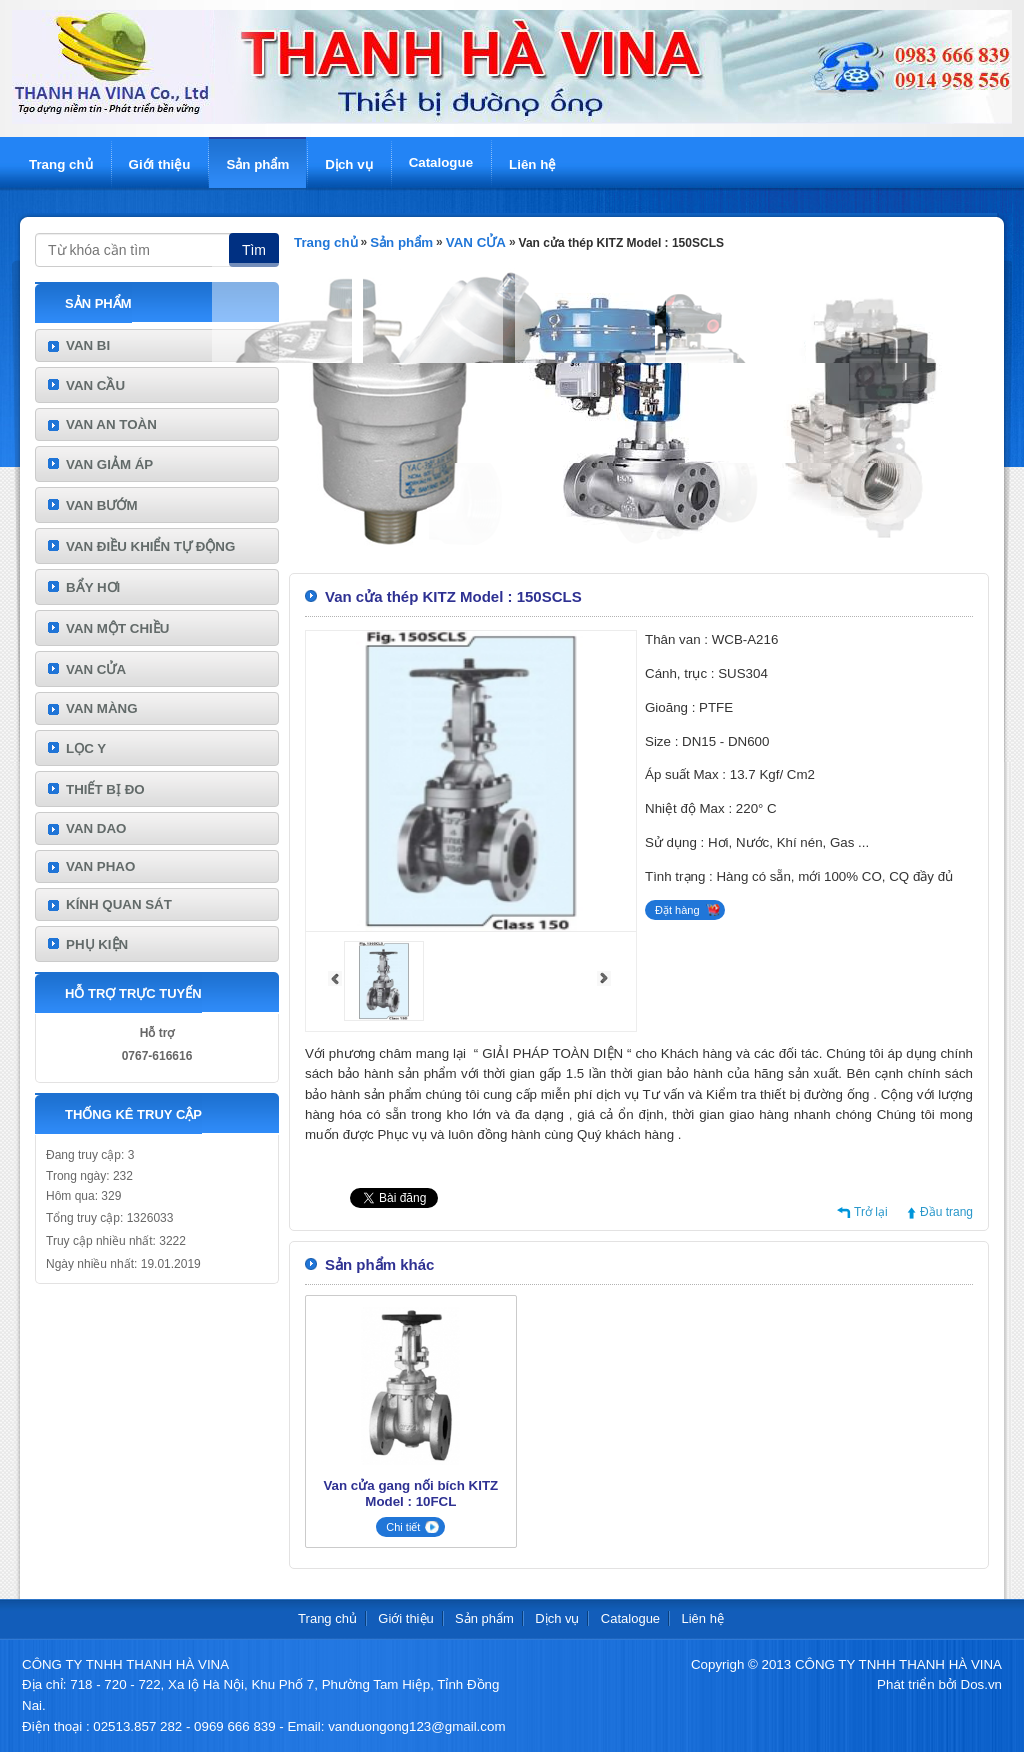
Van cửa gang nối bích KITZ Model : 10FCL (410, 1493)
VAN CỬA (96, 669)
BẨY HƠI (93, 587)
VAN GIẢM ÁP (109, 464)
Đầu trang (946, 1212)
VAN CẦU (95, 385)
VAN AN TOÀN (111, 424)
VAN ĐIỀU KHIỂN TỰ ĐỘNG (150, 546)
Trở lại (871, 1212)
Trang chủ (61, 164)
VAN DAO (96, 828)
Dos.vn (981, 1684)
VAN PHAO (100, 866)
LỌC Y (86, 748)
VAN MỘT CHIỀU (117, 628)
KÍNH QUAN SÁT (119, 904)
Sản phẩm (257, 164)
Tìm (254, 250)
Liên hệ (532, 164)
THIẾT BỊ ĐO (105, 789)
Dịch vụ (348, 164)
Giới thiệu (160, 164)
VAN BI (88, 345)
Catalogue (441, 162)
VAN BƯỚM (102, 505)
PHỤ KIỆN (97, 944)
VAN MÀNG (102, 708)
